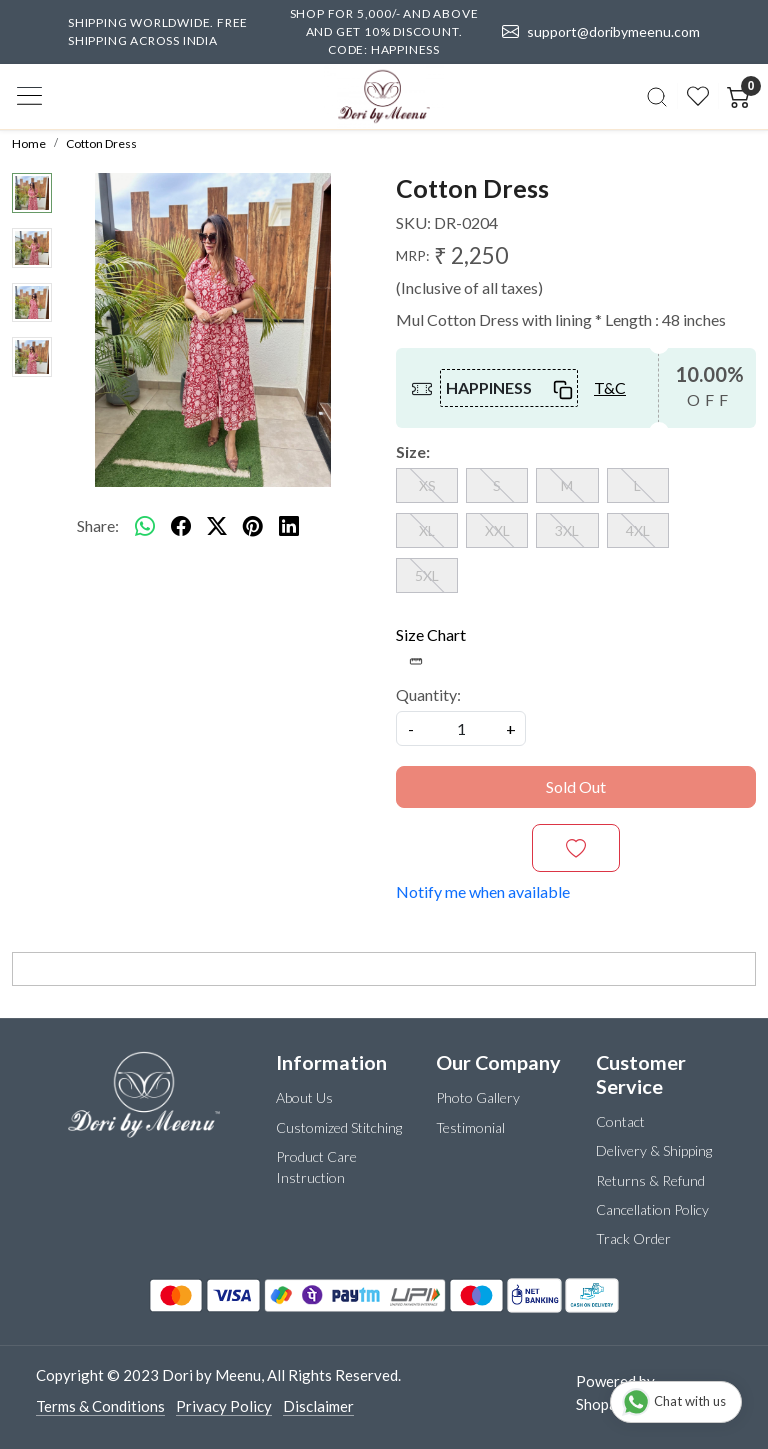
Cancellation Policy (652, 1209)
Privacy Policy (224, 1406)
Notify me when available (483, 891)
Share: (98, 525)
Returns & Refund (650, 1180)
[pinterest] (253, 526)
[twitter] (217, 526)
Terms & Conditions (100, 1406)
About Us (304, 1097)
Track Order (633, 1238)
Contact (620, 1121)
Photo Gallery (478, 1097)
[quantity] (461, 728)
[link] (657, 96)
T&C (610, 387)
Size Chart (431, 646)
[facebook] (181, 526)
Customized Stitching (339, 1127)
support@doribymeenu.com (602, 32)
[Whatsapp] (145, 526)
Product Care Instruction (316, 1167)
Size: (413, 451)
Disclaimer (318, 1406)
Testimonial (470, 1127)
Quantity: (428, 694)
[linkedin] (289, 526)
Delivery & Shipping (654, 1150)
